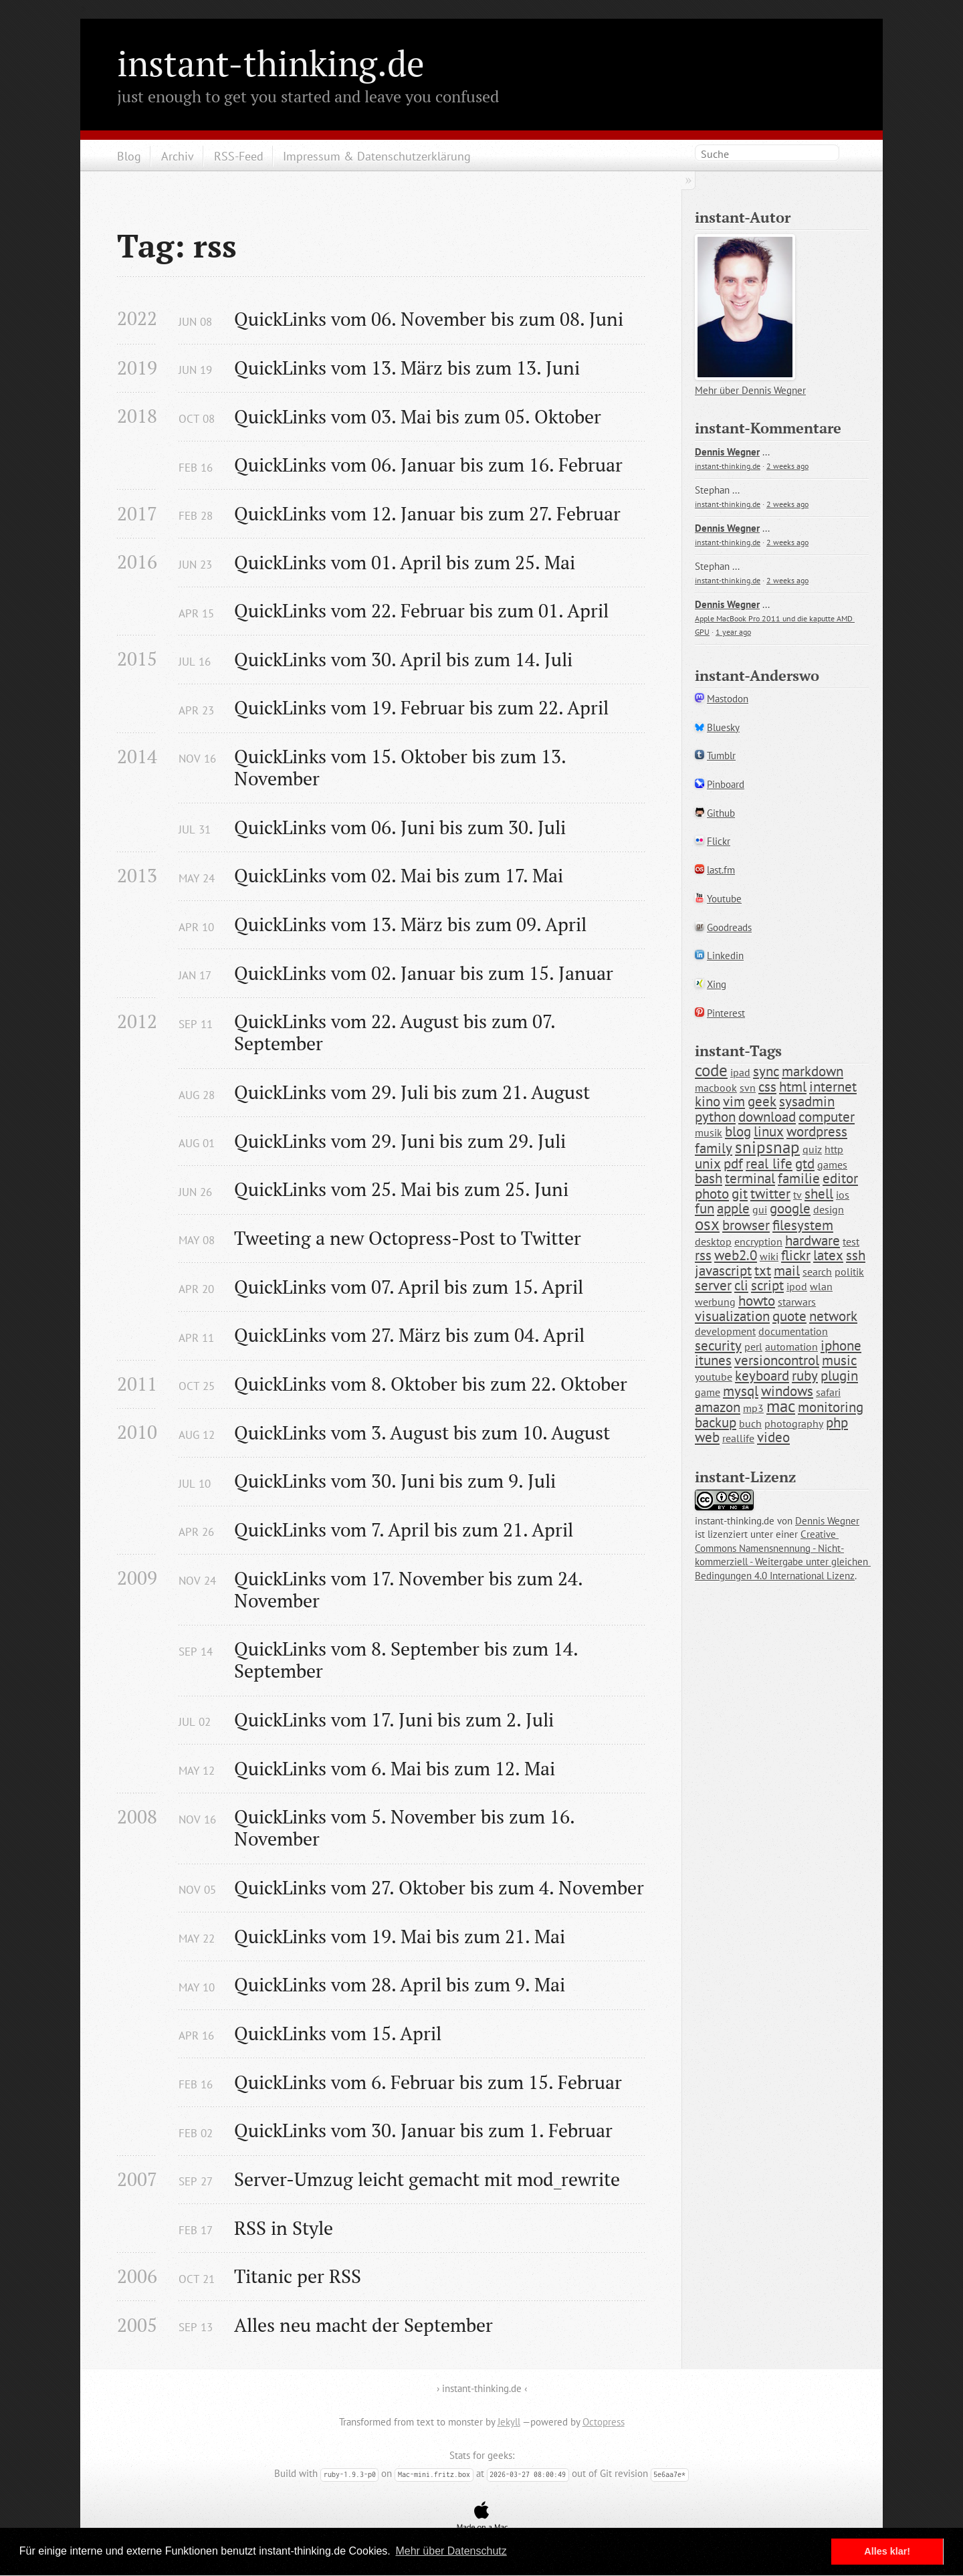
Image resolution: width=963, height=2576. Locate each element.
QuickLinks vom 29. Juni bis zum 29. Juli (400, 1141)
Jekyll (509, 2421)
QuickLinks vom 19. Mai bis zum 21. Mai (399, 1936)
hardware (812, 1240)
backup (715, 1422)
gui (759, 1209)
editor (840, 1178)
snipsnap (767, 1147)
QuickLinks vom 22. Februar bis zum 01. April (421, 610)
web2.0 (735, 1255)
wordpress (816, 1131)
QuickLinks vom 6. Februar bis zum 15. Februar (428, 2082)
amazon (717, 1407)
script (767, 1285)
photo (712, 1194)
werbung (715, 1301)
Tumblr (721, 755)
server (713, 1285)
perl (753, 1346)
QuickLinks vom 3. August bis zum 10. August (422, 1432)
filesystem (802, 1225)
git (740, 1194)
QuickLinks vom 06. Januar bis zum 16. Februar (428, 465)
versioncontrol (776, 1360)
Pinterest (726, 1013)
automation (791, 1346)
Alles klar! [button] (887, 2551)
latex (828, 1255)
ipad (740, 1072)
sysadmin (807, 1101)
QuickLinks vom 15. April (337, 2033)
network (833, 1316)
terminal (750, 1178)
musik (708, 1132)
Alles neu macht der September (363, 2325)
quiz (812, 1149)
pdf (733, 1164)
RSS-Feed (238, 156)
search (817, 1271)
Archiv (177, 156)
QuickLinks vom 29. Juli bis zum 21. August (412, 1092)
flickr (796, 1255)
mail (787, 1271)
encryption (758, 1241)
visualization (732, 1316)
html (793, 1087)
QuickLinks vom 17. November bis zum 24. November (410, 1589)
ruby (805, 1376)
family (713, 1148)
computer (826, 1117)
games (832, 1164)
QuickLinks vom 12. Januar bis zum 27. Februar (427, 513)
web (707, 1437)
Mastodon (727, 698)
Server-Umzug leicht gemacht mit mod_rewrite (427, 2179)
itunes (713, 1360)
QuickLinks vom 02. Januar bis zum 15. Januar (423, 973)
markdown (812, 1071)
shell (819, 1194)
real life (769, 1164)
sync (766, 1071)
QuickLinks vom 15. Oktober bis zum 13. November (402, 767)
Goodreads (729, 927)
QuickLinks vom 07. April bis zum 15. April (408, 1287)
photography (793, 1423)
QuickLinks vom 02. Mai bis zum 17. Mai (398, 875)
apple (733, 1208)
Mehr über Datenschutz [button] (450, 2551)
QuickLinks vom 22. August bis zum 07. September (397, 1032)
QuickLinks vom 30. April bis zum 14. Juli (403, 659)
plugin (839, 1376)
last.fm (721, 870)
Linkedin (725, 955)
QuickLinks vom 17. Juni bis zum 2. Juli (394, 1719)
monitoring (830, 1407)
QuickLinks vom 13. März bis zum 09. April (410, 924)
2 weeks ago (787, 466)
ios (842, 1194)
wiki (769, 1256)
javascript (723, 1271)
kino (707, 1101)
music (839, 1360)
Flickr (718, 841)
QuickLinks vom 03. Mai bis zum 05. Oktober (417, 416)
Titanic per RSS (297, 2276)
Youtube (724, 898)
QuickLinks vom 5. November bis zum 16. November (406, 1827)
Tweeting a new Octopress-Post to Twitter (407, 1238)
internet (833, 1087)
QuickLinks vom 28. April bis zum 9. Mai (399, 1984)
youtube (713, 1376)
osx (707, 1224)
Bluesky (723, 727)
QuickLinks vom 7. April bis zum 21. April (403, 1529)
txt (762, 1271)
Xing (716, 984)
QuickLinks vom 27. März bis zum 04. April (409, 1335)
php (837, 1422)
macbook (716, 1087)
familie (799, 1178)
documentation (793, 1331)
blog (738, 1131)
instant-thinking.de (271, 62)
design (828, 1209)
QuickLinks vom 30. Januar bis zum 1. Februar (423, 2130)
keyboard (762, 1376)
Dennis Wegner (727, 451)
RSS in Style (283, 2228)
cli (741, 1285)
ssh (855, 1255)
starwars (797, 1301)
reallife (738, 1438)
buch (750, 1423)
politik (849, 1271)
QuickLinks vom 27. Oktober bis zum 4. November (439, 1887)
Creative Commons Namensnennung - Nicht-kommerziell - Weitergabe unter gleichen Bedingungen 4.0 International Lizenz (783, 1555)
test (851, 1241)
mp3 (753, 1408)
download (767, 1117)
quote (789, 1316)
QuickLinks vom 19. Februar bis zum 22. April (421, 707)
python (715, 1117)
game (707, 1392)
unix (708, 1164)
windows (787, 1391)
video (773, 1437)
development (725, 1331)
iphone (841, 1345)
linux (769, 1131)
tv (797, 1194)
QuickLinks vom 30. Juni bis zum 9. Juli (395, 1481)
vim (734, 1101)
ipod (796, 1286)
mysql (740, 1391)
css (767, 1087)
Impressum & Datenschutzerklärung (377, 156)
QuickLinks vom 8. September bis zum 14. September (408, 1660)
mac (780, 1406)
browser (746, 1225)
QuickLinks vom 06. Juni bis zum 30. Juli (400, 827)
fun (704, 1208)
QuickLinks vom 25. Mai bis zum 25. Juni (401, 1189)
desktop (713, 1241)
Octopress (603, 2421)
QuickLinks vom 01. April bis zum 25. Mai (404, 562)
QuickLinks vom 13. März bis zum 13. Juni (407, 368)
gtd (805, 1164)
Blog (129, 156)
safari (828, 1392)
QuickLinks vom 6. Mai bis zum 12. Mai (394, 1768)
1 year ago (733, 632)
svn (748, 1087)
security (718, 1345)
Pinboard (725, 784)
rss (703, 1255)
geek (762, 1101)
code (711, 1070)
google (790, 1208)
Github (721, 813)
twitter (770, 1194)
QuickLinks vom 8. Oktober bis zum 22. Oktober (430, 1384)
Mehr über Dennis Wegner (750, 390)
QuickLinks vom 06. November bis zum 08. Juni (428, 319)
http (834, 1149)
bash (708, 1178)
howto (756, 1301)
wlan (821, 1286)
